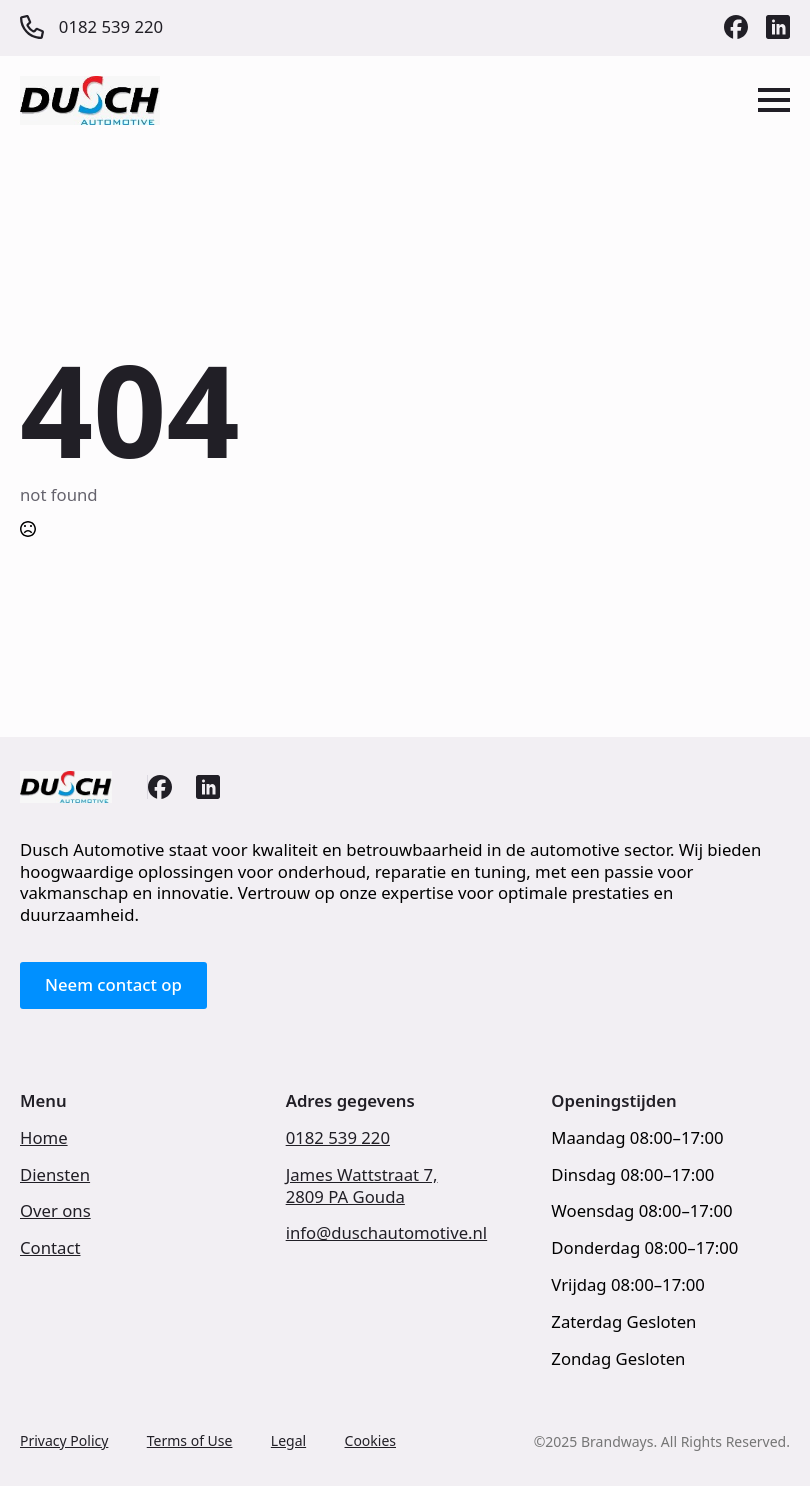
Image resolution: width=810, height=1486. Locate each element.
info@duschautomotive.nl (387, 1233)
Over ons (55, 1211)
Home (44, 1138)
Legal (288, 1440)
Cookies (370, 1440)
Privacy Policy (64, 1440)
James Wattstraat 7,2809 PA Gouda (362, 1186)
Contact (50, 1248)
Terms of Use (190, 1440)
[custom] (736, 27)
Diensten (55, 1175)
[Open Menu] (774, 100)
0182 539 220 (338, 1138)
